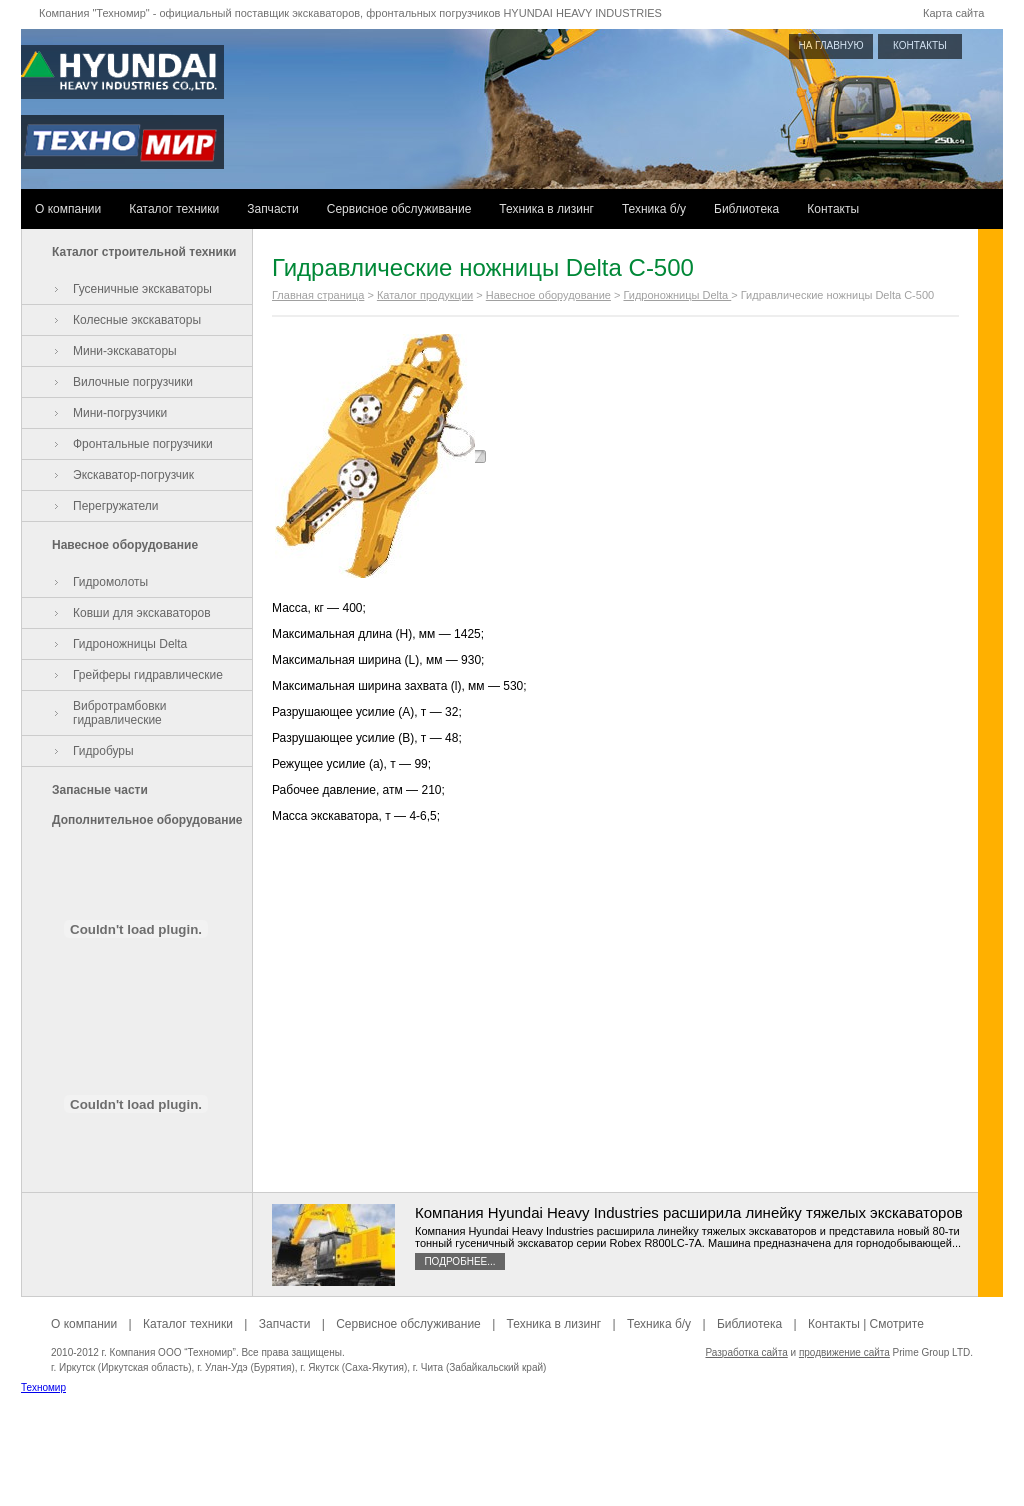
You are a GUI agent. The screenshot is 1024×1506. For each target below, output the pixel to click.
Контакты (833, 209)
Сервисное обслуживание (399, 209)
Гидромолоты (110, 582)
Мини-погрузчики (120, 413)
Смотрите (897, 1324)
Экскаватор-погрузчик (133, 475)
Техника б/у (654, 209)
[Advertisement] (512, 1461)
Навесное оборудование (125, 545)
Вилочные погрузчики (133, 382)
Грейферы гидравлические (148, 675)
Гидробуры (103, 751)
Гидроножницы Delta (130, 644)
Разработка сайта (746, 1352)
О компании (68, 209)
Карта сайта (953, 13)
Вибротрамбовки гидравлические (120, 713)
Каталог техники (174, 209)
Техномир (43, 1387)
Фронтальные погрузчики (143, 444)
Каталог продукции (425, 295)
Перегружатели (115, 506)
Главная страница (318, 295)
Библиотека (746, 209)
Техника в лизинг (546, 209)
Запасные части (100, 790)
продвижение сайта (844, 1352)
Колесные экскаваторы (137, 320)
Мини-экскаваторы (125, 351)
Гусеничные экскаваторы (142, 289)
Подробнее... (459, 1261)
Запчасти (273, 209)
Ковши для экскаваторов (142, 613)
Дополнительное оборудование (147, 820)
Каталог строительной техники (144, 252)
